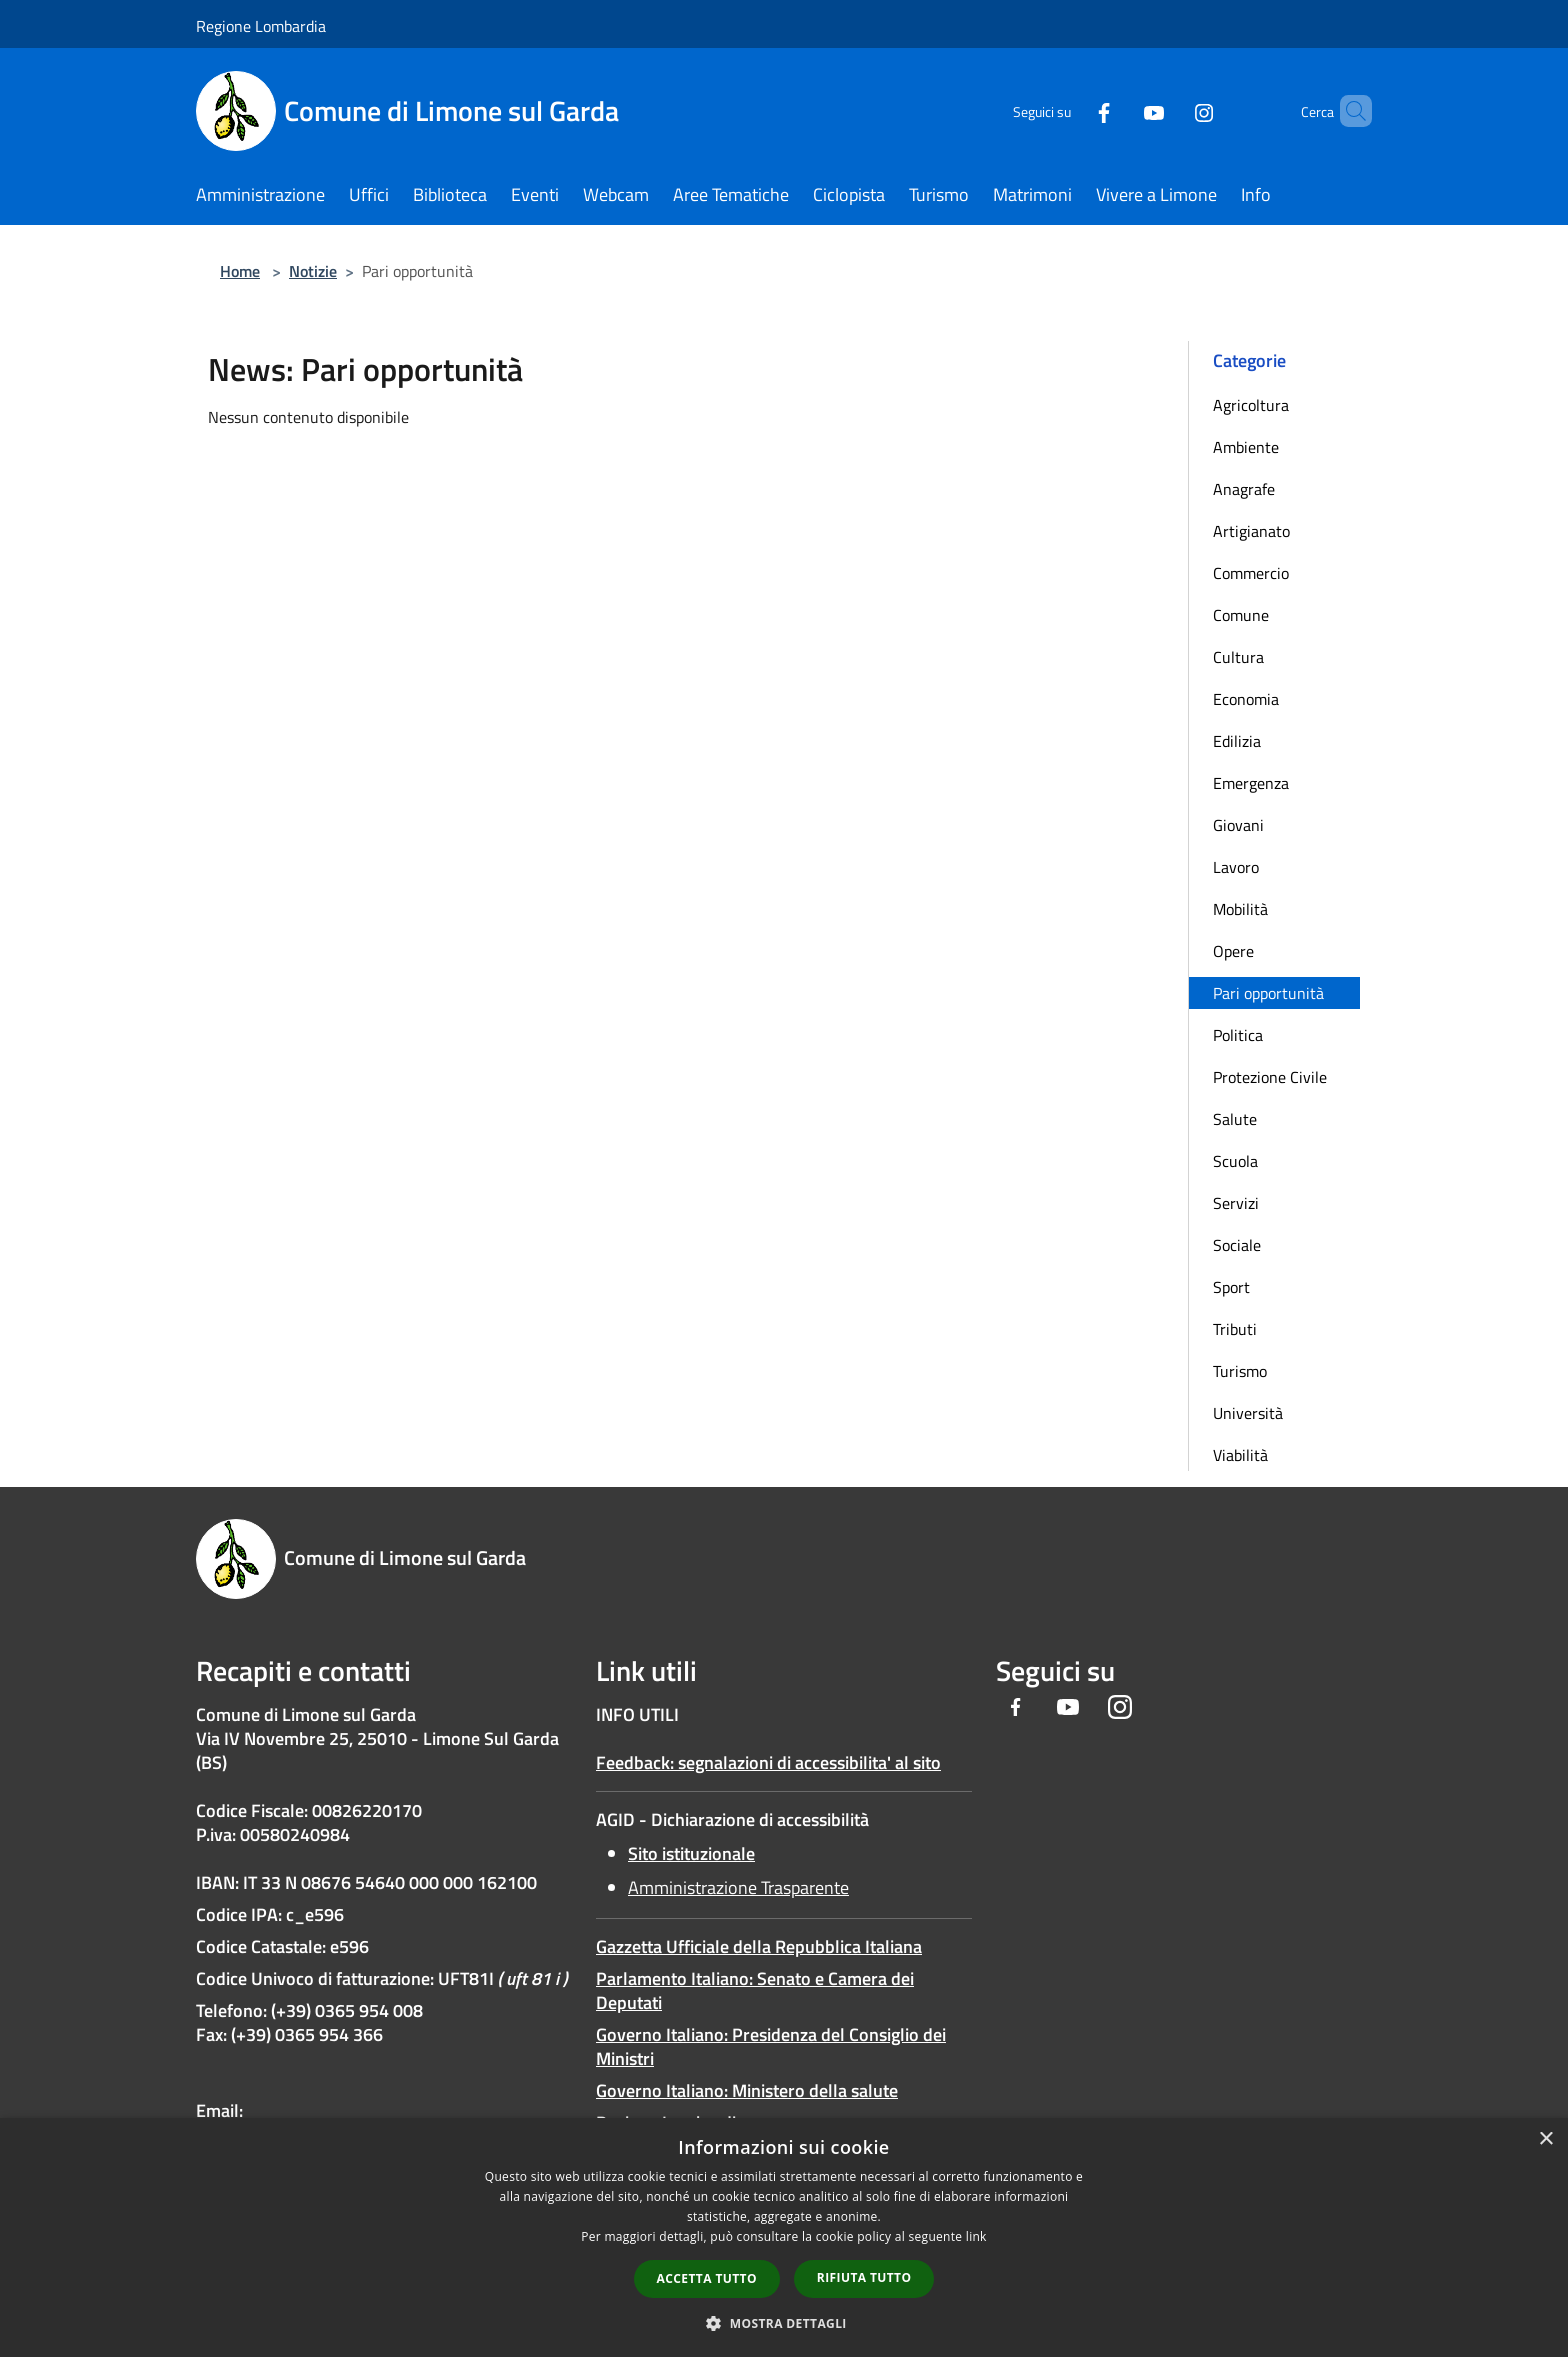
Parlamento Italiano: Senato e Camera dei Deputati (755, 1990)
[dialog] (784, 2237)
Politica (1238, 1035)
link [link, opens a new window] (976, 2236)
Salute (1235, 1119)
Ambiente (1246, 447)
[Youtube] (1120, 110)
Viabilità (1240, 1455)
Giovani (1238, 825)
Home (240, 271)
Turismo (1240, 1371)
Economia (1246, 699)
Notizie (313, 271)
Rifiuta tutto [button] (864, 2277)
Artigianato (1251, 531)
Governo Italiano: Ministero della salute (747, 2090)
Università (1248, 1413)
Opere (1233, 951)
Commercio (1251, 573)
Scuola (1235, 1161)
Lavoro (1236, 867)
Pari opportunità (1268, 993)
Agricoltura (1251, 405)
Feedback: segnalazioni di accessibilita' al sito (768, 1762)
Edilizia (1237, 741)
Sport (1231, 1287)
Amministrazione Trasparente (738, 1887)
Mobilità (1240, 909)
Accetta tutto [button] (707, 2278)
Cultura (1238, 657)
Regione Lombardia (261, 26)
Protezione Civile (1270, 1077)
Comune (1241, 615)
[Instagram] (1170, 110)
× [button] (1545, 2139)
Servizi (1236, 1203)
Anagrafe (1244, 489)
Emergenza (1251, 783)
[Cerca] (1348, 111)
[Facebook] (1070, 110)
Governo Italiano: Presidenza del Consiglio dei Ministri (771, 2046)
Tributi (1235, 1329)
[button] (784, 2323)
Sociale (1237, 1245)
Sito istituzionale (691, 1853)
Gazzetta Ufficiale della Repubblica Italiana (759, 1946)
